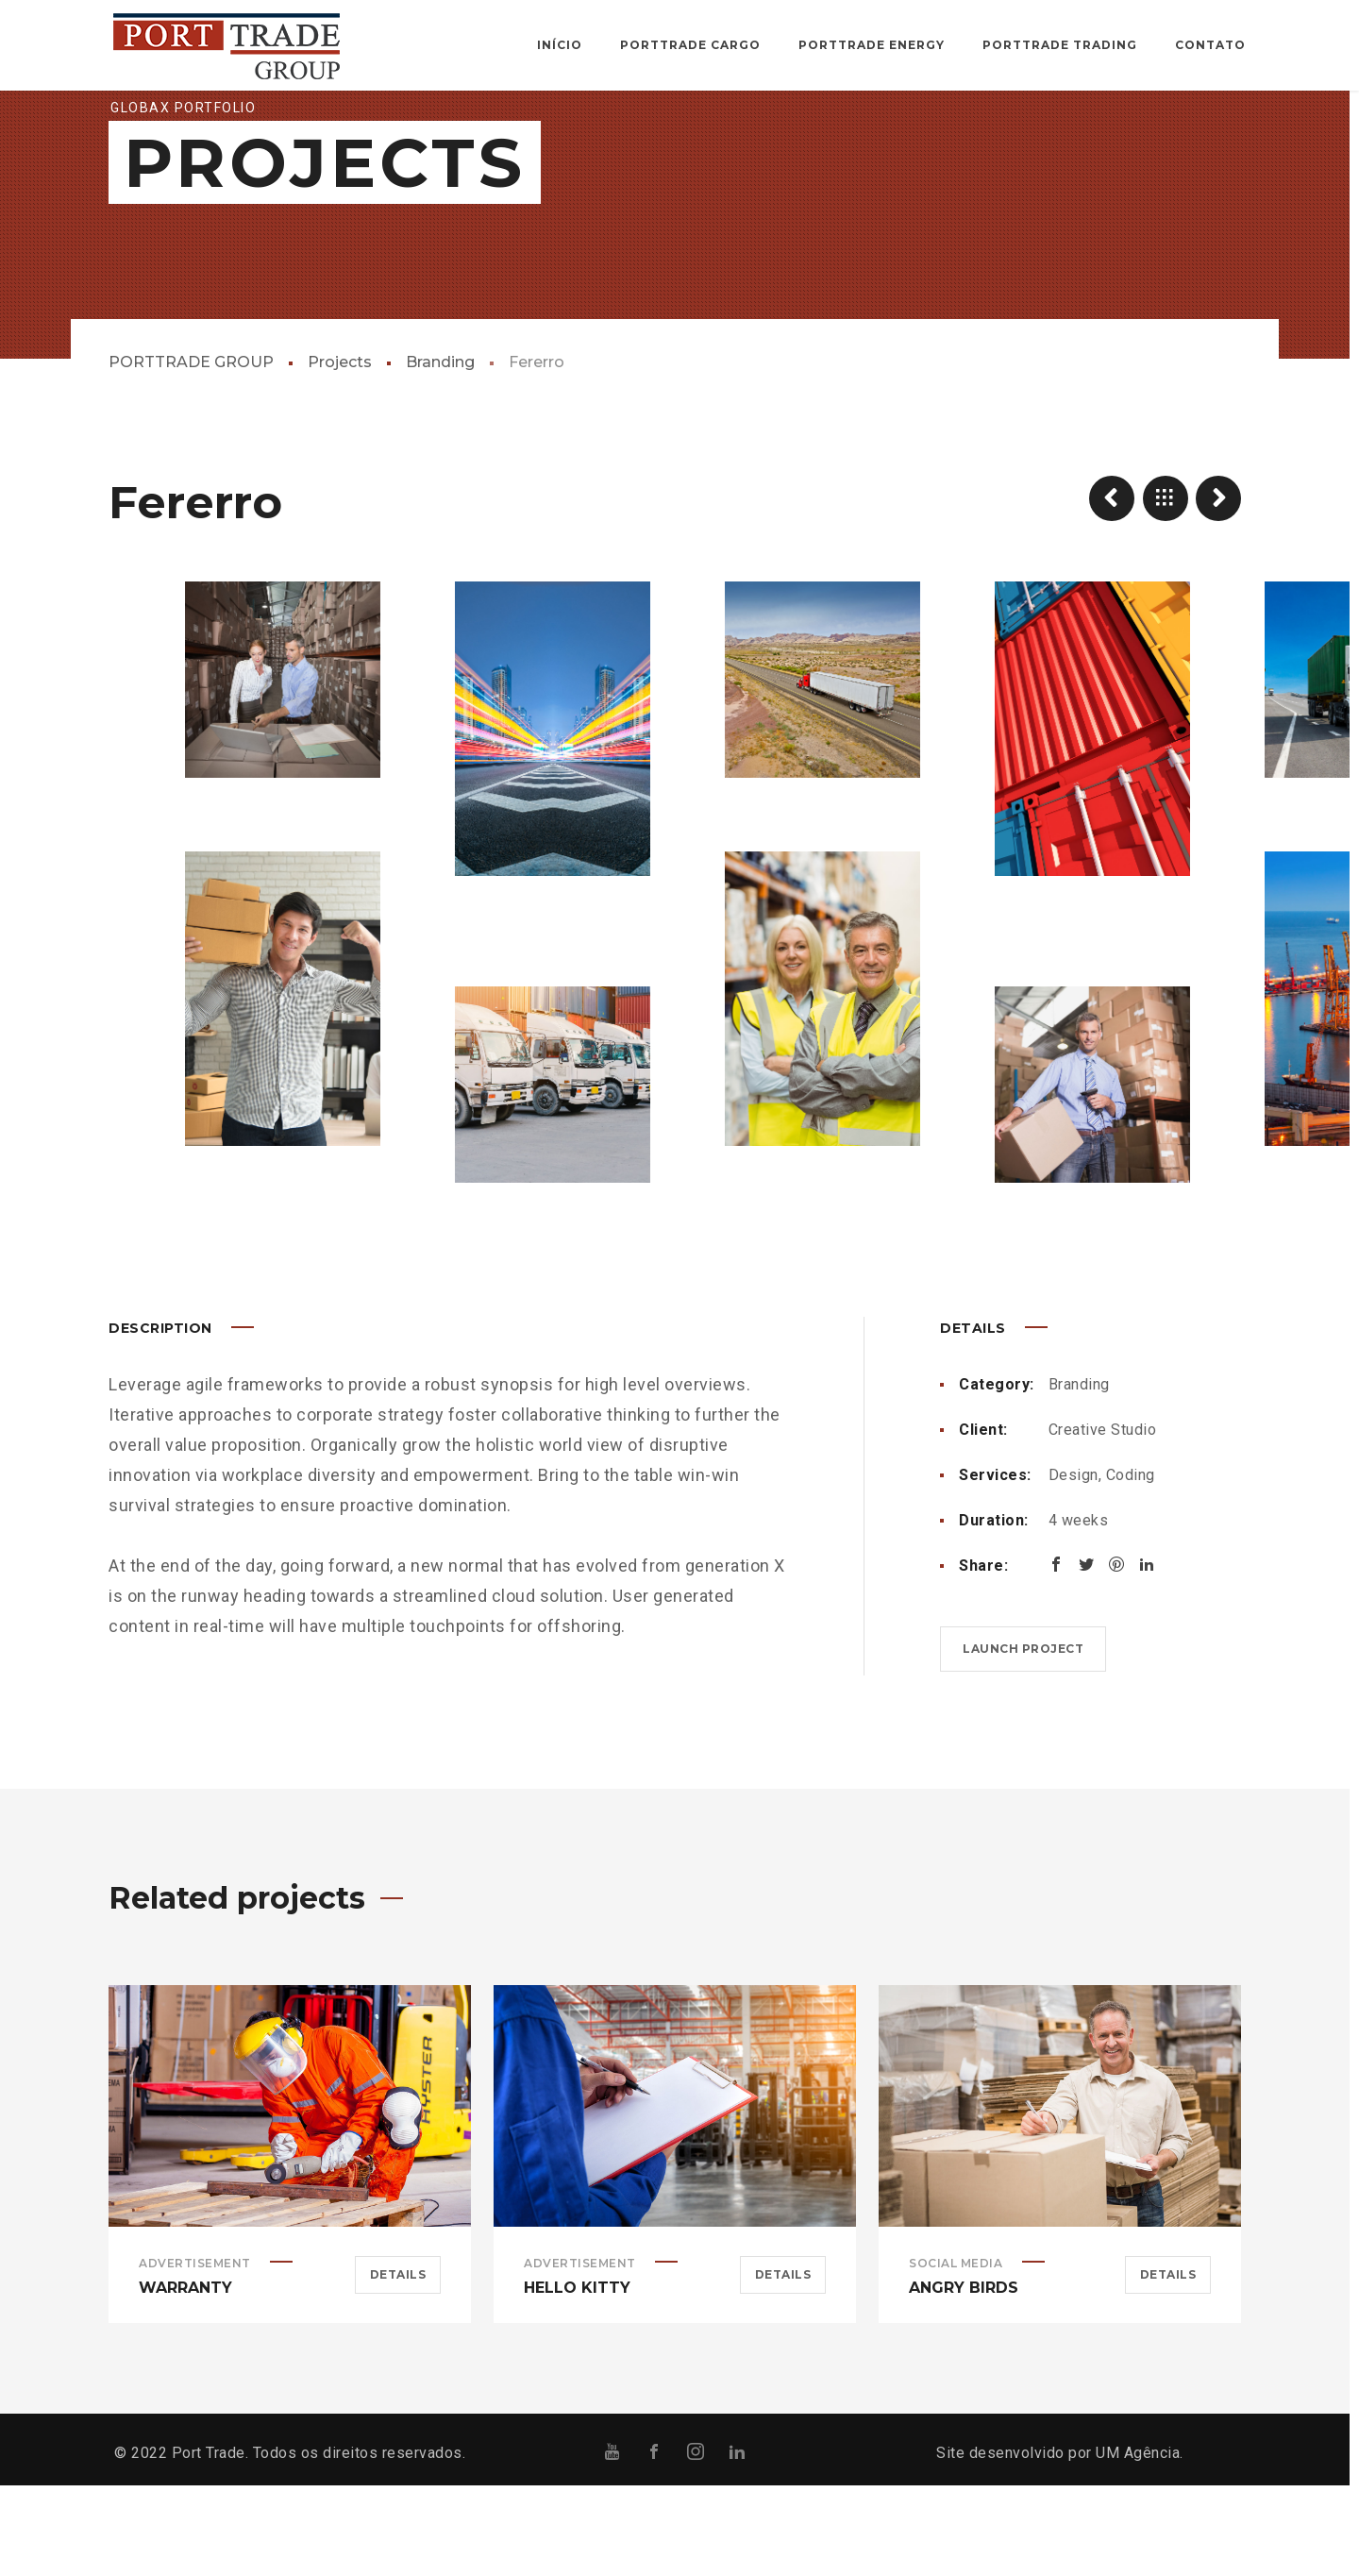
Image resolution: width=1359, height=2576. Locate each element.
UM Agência (1138, 2543)
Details (398, 2365)
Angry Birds (963, 2378)
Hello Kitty (577, 2378)
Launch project (1023, 1739)
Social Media (955, 2354)
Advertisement (195, 2354)
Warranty (185, 2378)
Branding (440, 453)
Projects (340, 453)
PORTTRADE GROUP (191, 453)
